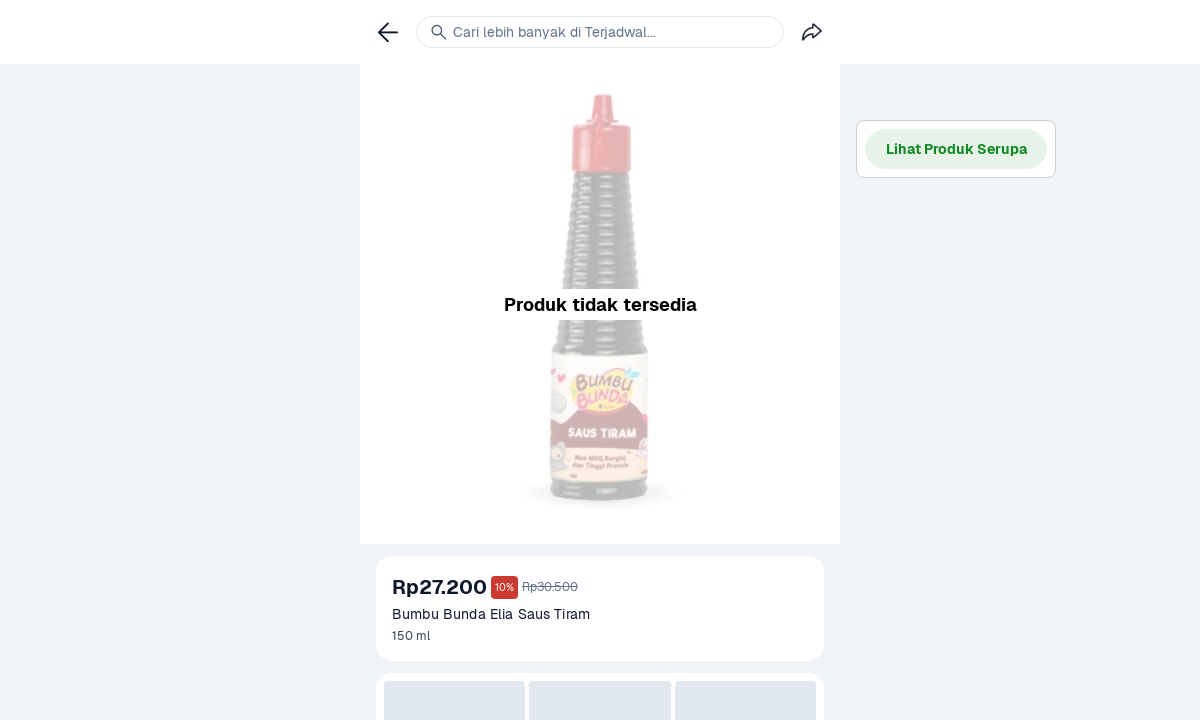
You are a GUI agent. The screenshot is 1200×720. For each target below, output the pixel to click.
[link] (388, 32)
